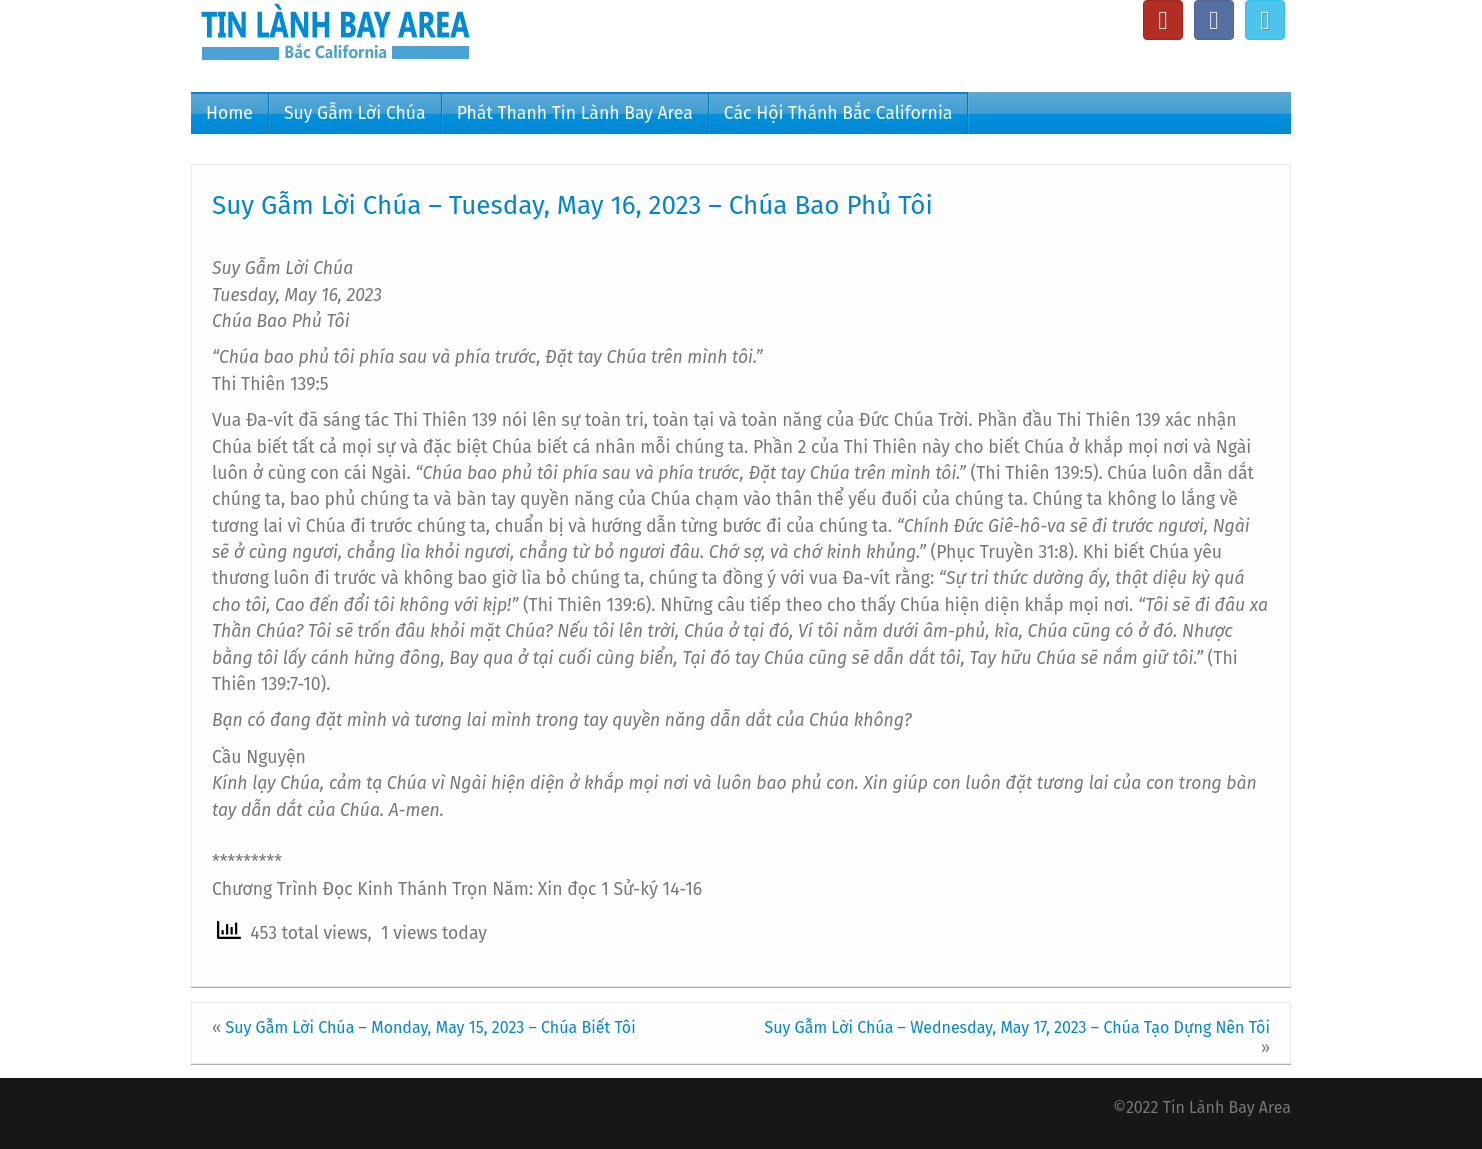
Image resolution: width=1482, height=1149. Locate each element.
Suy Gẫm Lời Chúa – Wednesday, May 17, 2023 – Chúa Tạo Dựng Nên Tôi (1017, 1027)
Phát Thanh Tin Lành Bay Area (575, 113)
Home (229, 113)
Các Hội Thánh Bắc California (838, 113)
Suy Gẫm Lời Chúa (355, 113)
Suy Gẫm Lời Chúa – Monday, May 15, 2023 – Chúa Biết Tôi (430, 1027)
